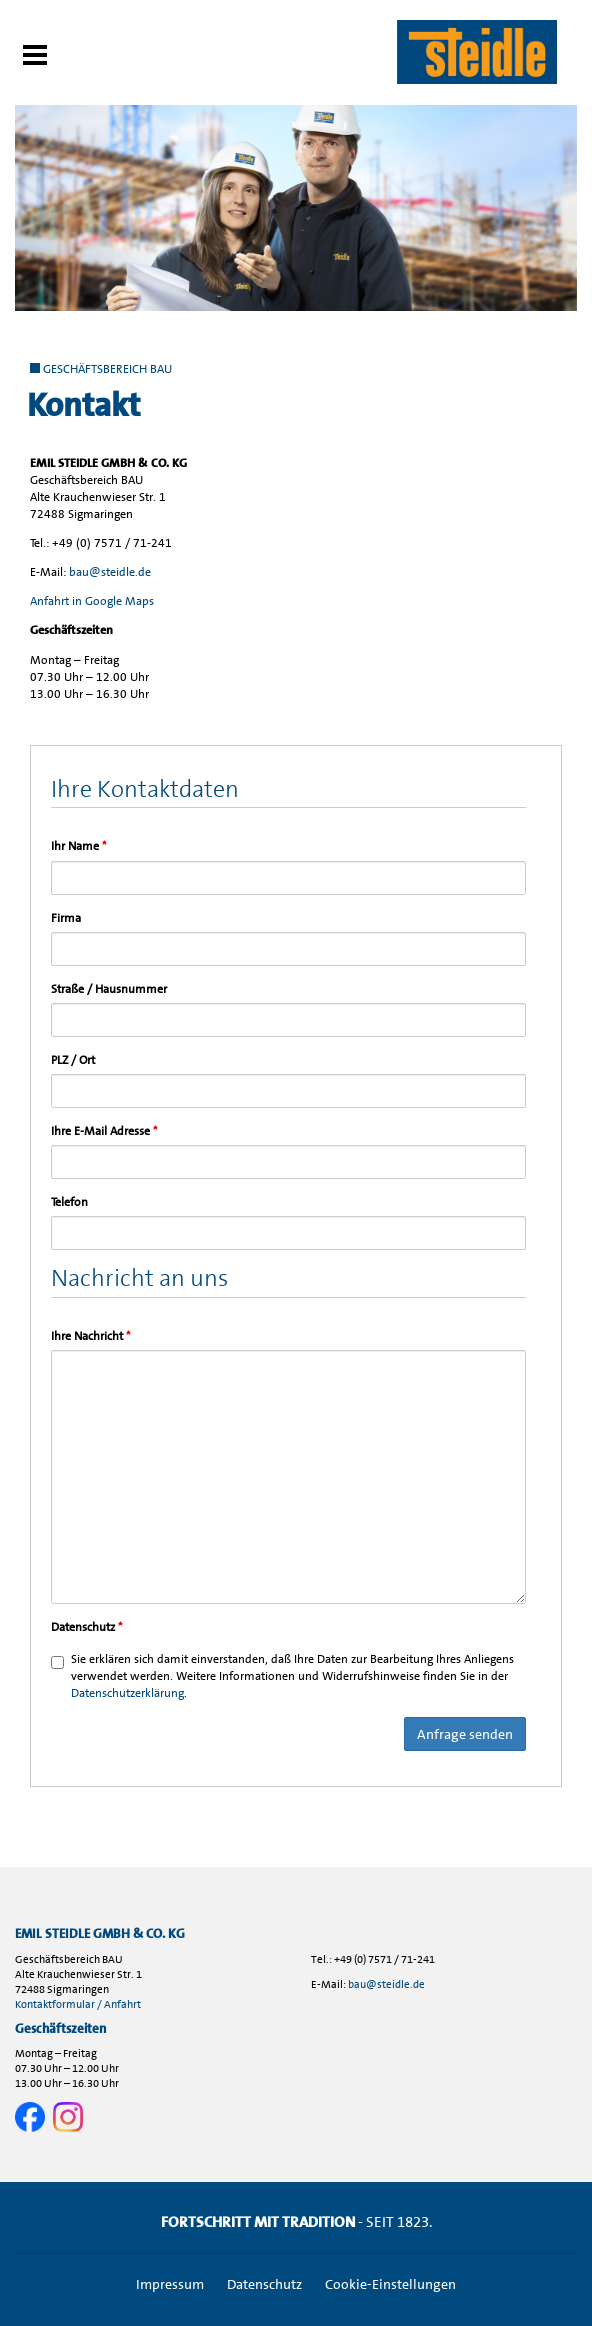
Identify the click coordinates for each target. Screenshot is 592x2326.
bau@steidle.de (110, 572)
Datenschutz (86, 1627)
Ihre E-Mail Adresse (104, 1131)
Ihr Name (78, 846)
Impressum (170, 2284)
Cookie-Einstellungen (390, 2284)
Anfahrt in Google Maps (92, 601)
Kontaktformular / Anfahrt (78, 2004)
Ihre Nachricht (90, 1336)
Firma (66, 918)
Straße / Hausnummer (109, 989)
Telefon (69, 1202)
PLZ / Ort (73, 1060)
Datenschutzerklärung (127, 1693)
